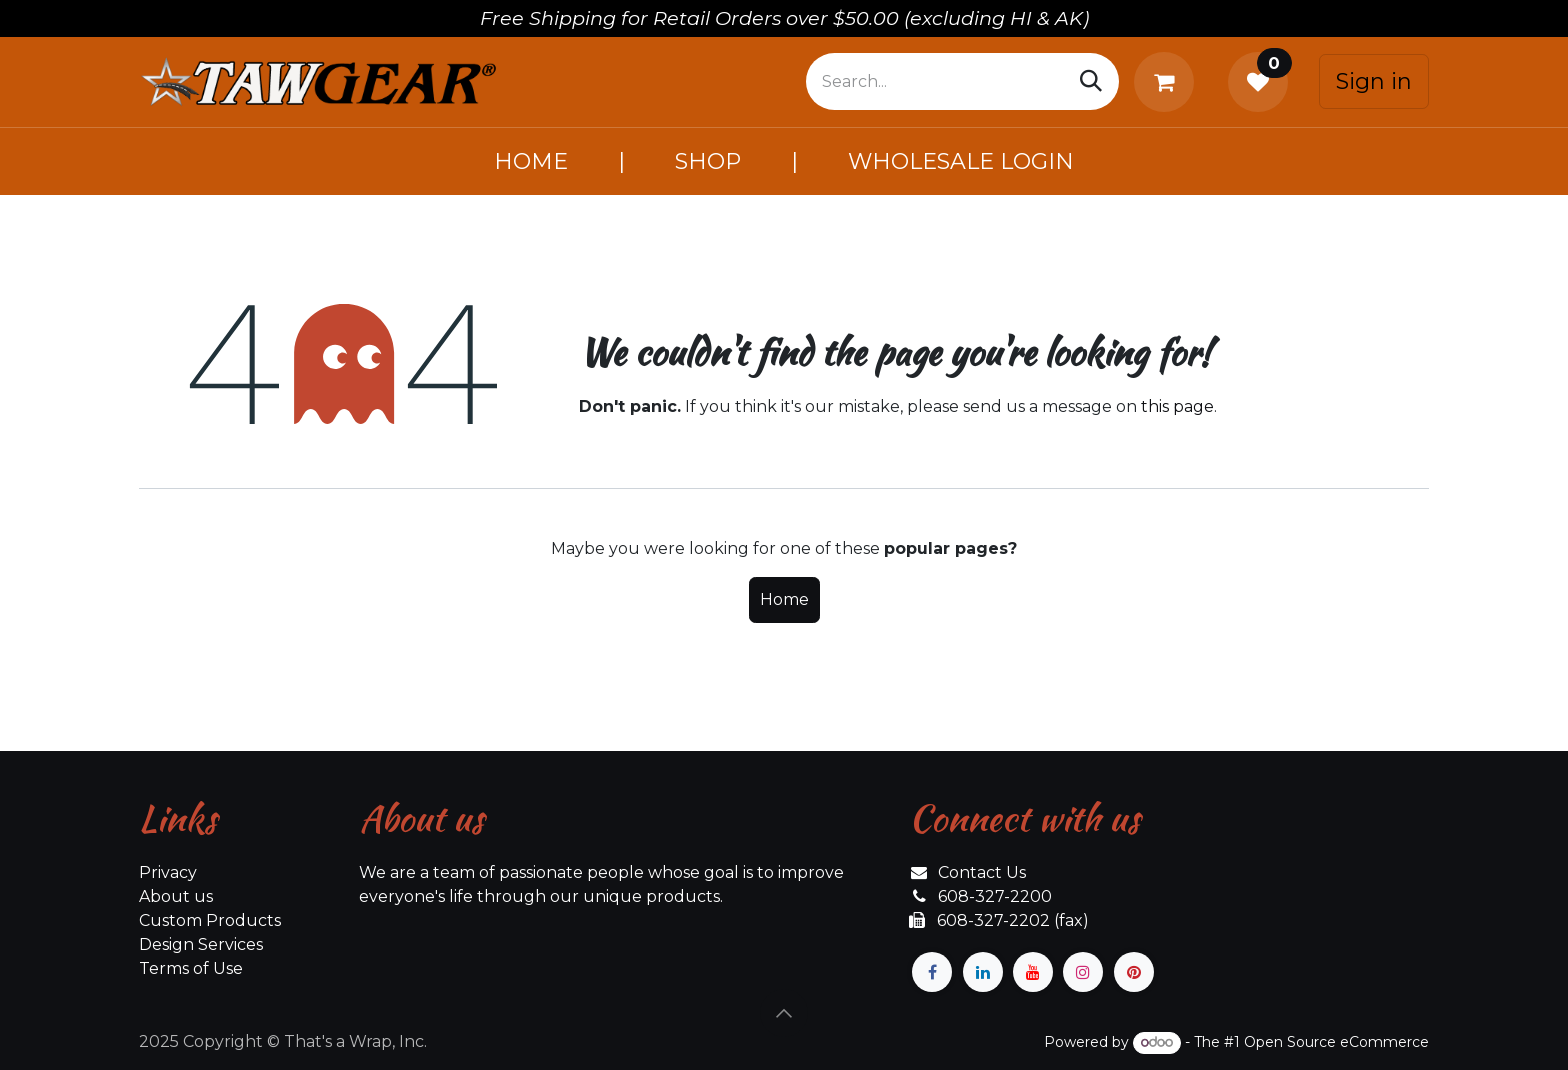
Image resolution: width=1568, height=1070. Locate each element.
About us (176, 896)
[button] (784, 1013)
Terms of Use (191, 968)
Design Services (201, 944)
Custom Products (210, 920)
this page (1177, 406)
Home (784, 599)
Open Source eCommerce (1336, 1042)
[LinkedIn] (983, 972)
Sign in (1374, 81)
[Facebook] (932, 972)
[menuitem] (531, 161)
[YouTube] (1033, 972)
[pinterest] (1134, 972)
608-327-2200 (995, 896)
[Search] (1091, 81)
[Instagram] (1083, 972)
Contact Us (982, 872)
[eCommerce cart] (1168, 82)
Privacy (168, 872)
